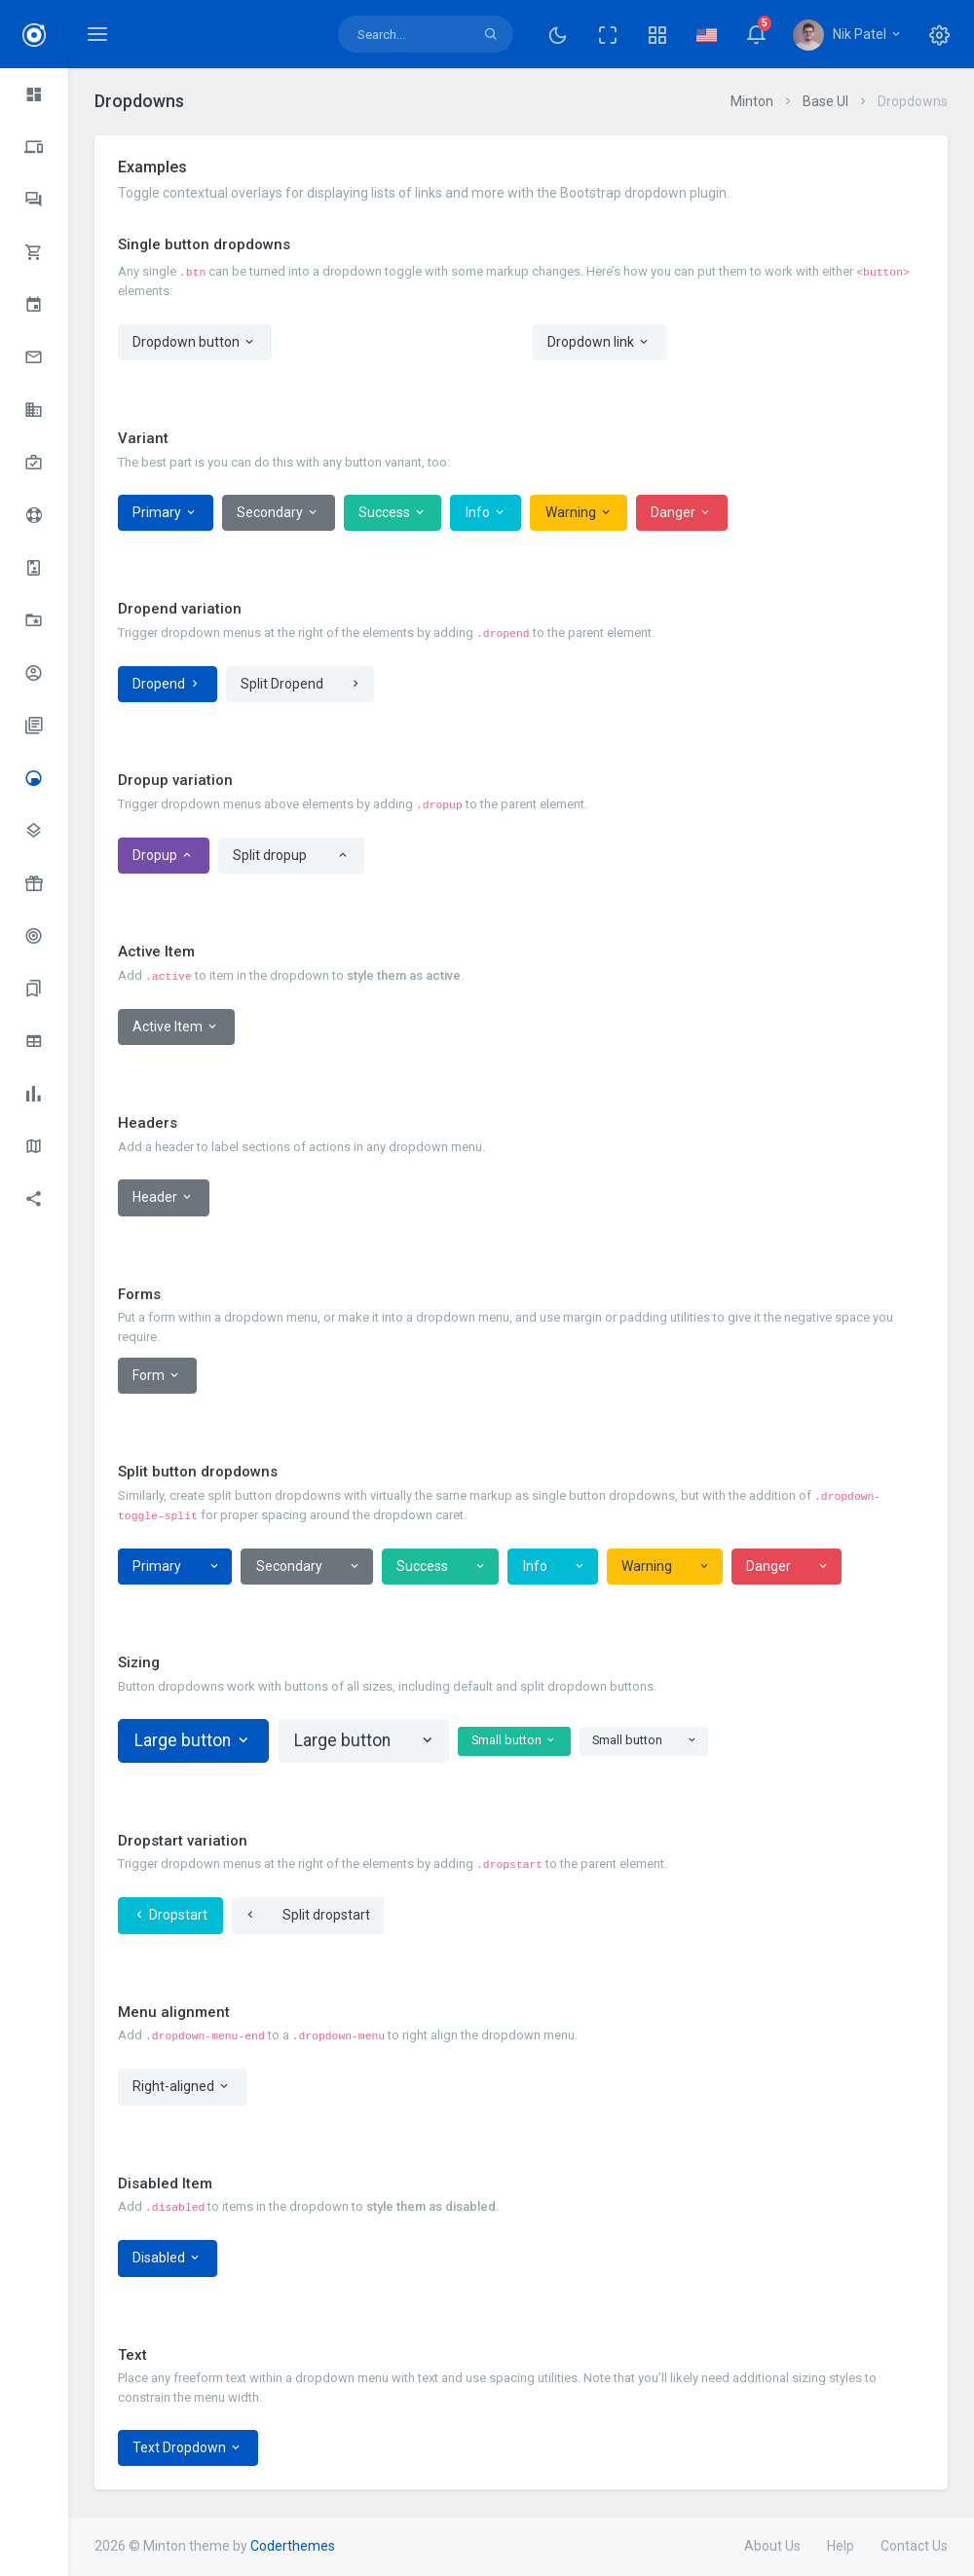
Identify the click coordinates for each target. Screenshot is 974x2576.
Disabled (167, 2258)
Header (163, 1197)
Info (486, 513)
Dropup (163, 855)
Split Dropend (282, 683)
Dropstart (169, 1915)
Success (392, 513)
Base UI (825, 101)
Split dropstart (326, 1915)
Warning (579, 513)
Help (840, 2546)
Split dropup (270, 855)
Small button (514, 1741)
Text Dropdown (187, 2448)
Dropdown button (194, 342)
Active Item (175, 1027)
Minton (751, 101)
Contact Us (914, 2546)
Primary (165, 513)
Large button (193, 1740)
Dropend (167, 684)
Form (156, 1375)
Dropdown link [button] (599, 342)
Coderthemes (292, 2546)
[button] (657, 34)
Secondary (278, 513)
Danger (681, 513)
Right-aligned (181, 2086)
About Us (772, 2546)
